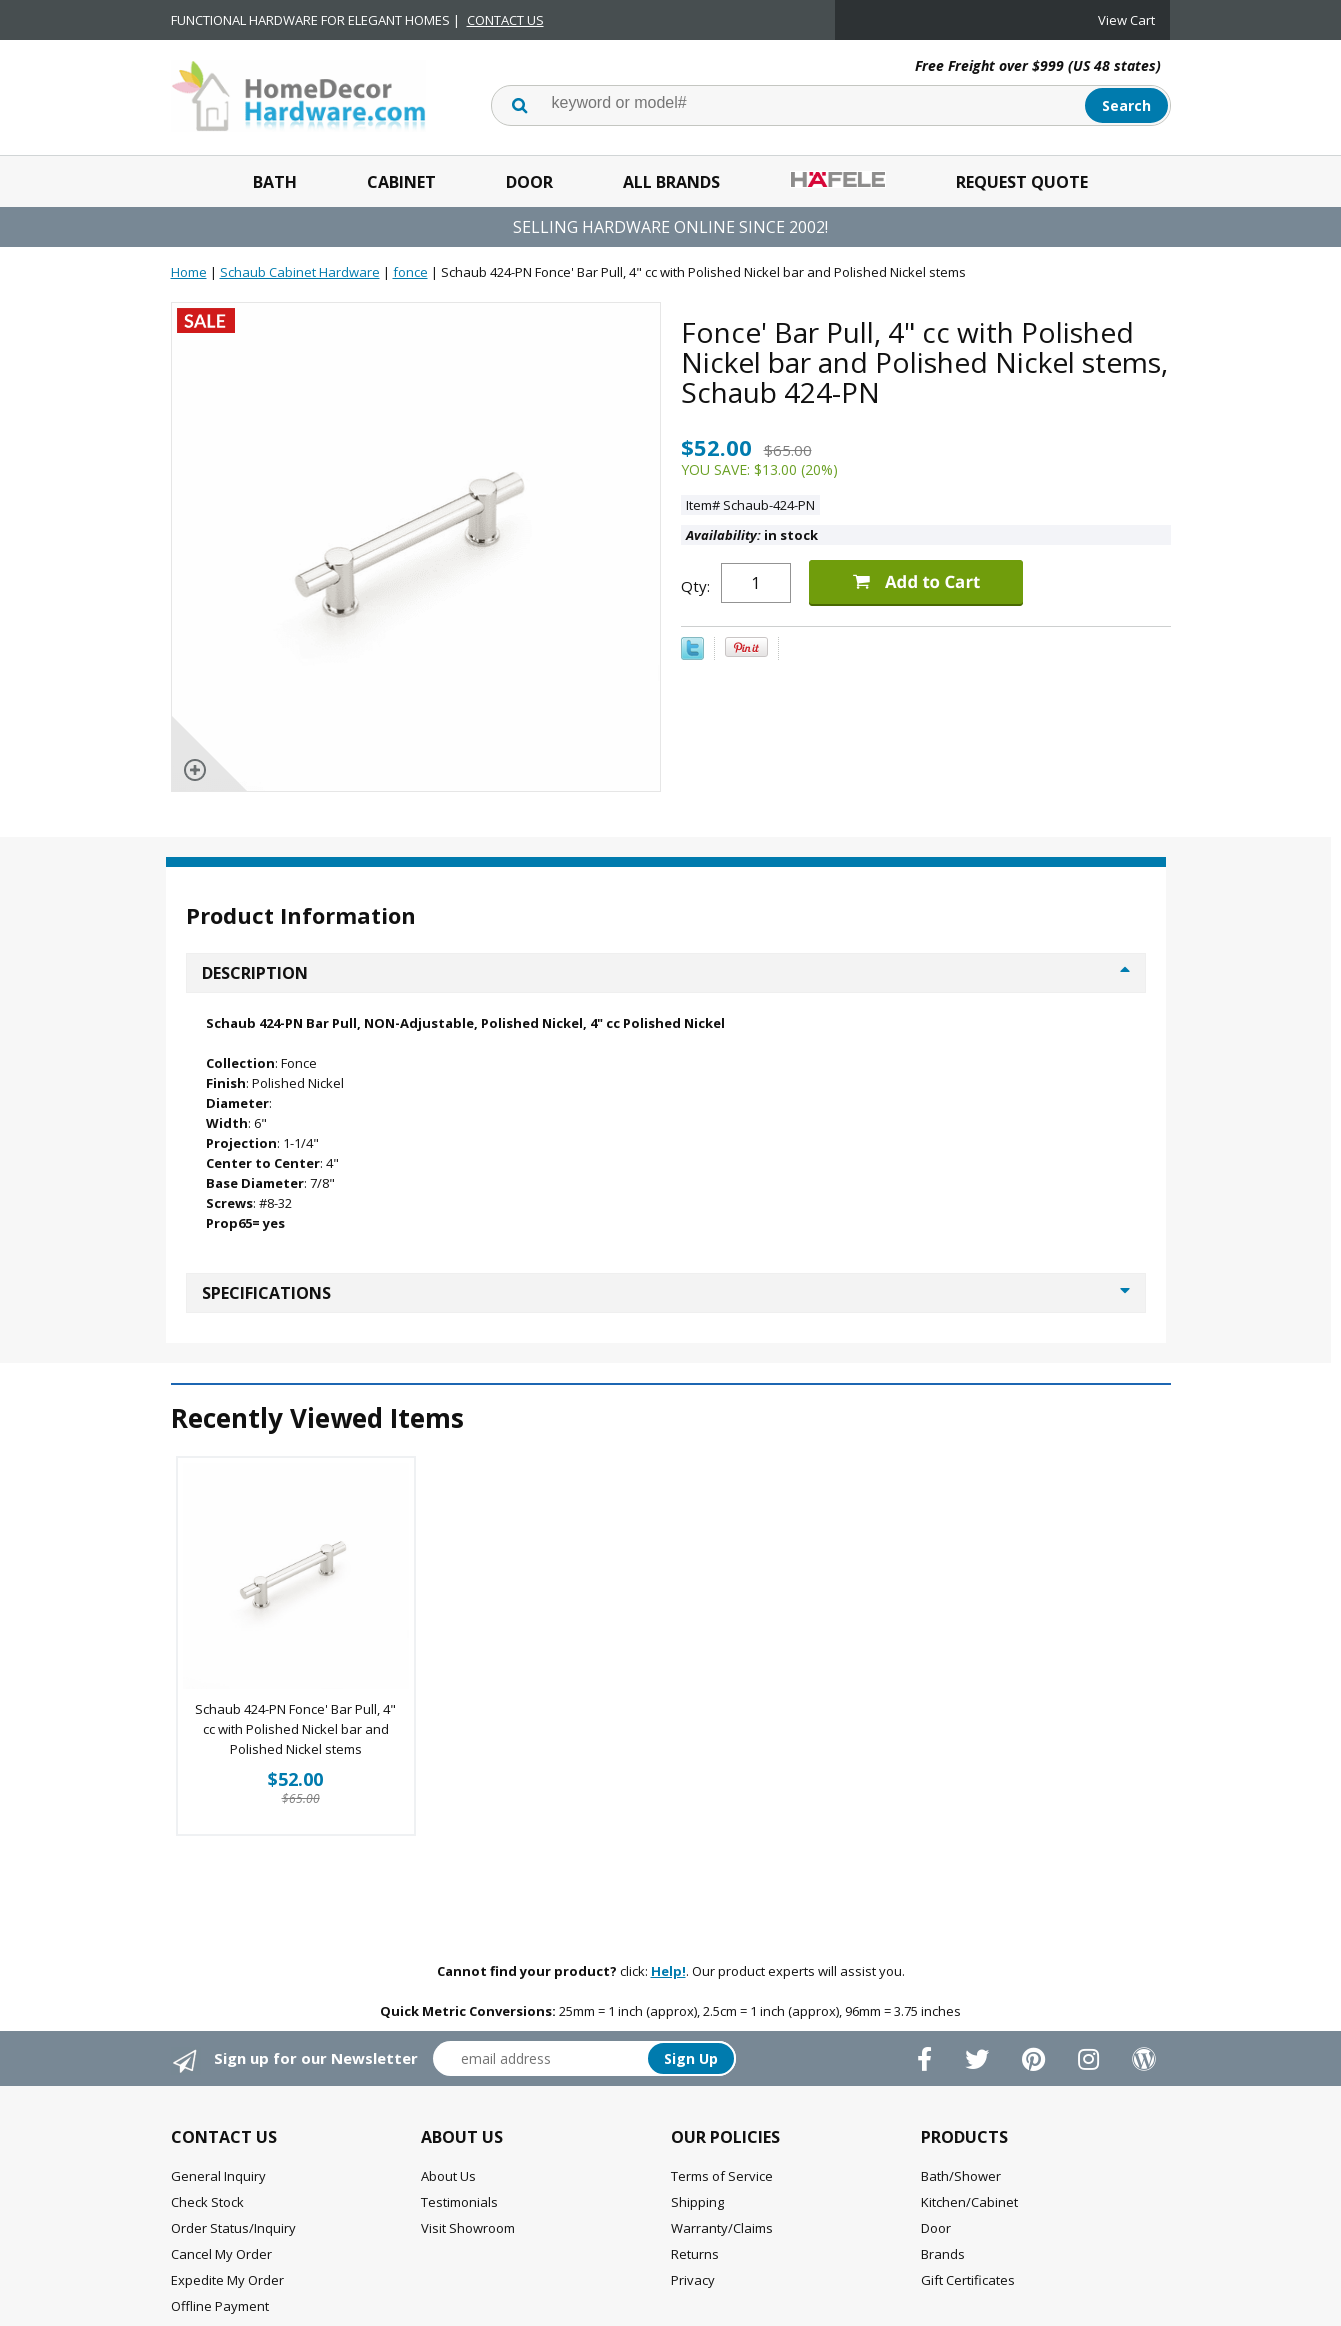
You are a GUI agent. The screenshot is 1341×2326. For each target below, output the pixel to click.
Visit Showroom (468, 2228)
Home (189, 272)
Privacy (693, 2280)
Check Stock (207, 2202)
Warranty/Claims (722, 2228)
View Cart (1126, 20)
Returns (695, 2254)
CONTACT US (505, 20)
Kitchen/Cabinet (969, 2202)
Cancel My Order (221, 2254)
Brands (943, 2254)
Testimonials (459, 2202)
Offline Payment (220, 2306)
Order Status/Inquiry (233, 2228)
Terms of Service (722, 2176)
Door (529, 182)
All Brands (671, 182)
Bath (275, 182)
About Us (448, 2176)
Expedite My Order (227, 2280)
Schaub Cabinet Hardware (300, 272)
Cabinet (401, 182)
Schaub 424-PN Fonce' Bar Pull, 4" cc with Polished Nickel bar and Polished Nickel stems (295, 1729)
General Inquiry (218, 2176)
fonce (410, 272)
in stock (752, 535)
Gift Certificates (968, 2280)
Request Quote (1022, 182)
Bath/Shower (961, 2176)
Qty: (695, 586)
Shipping (697, 2202)
